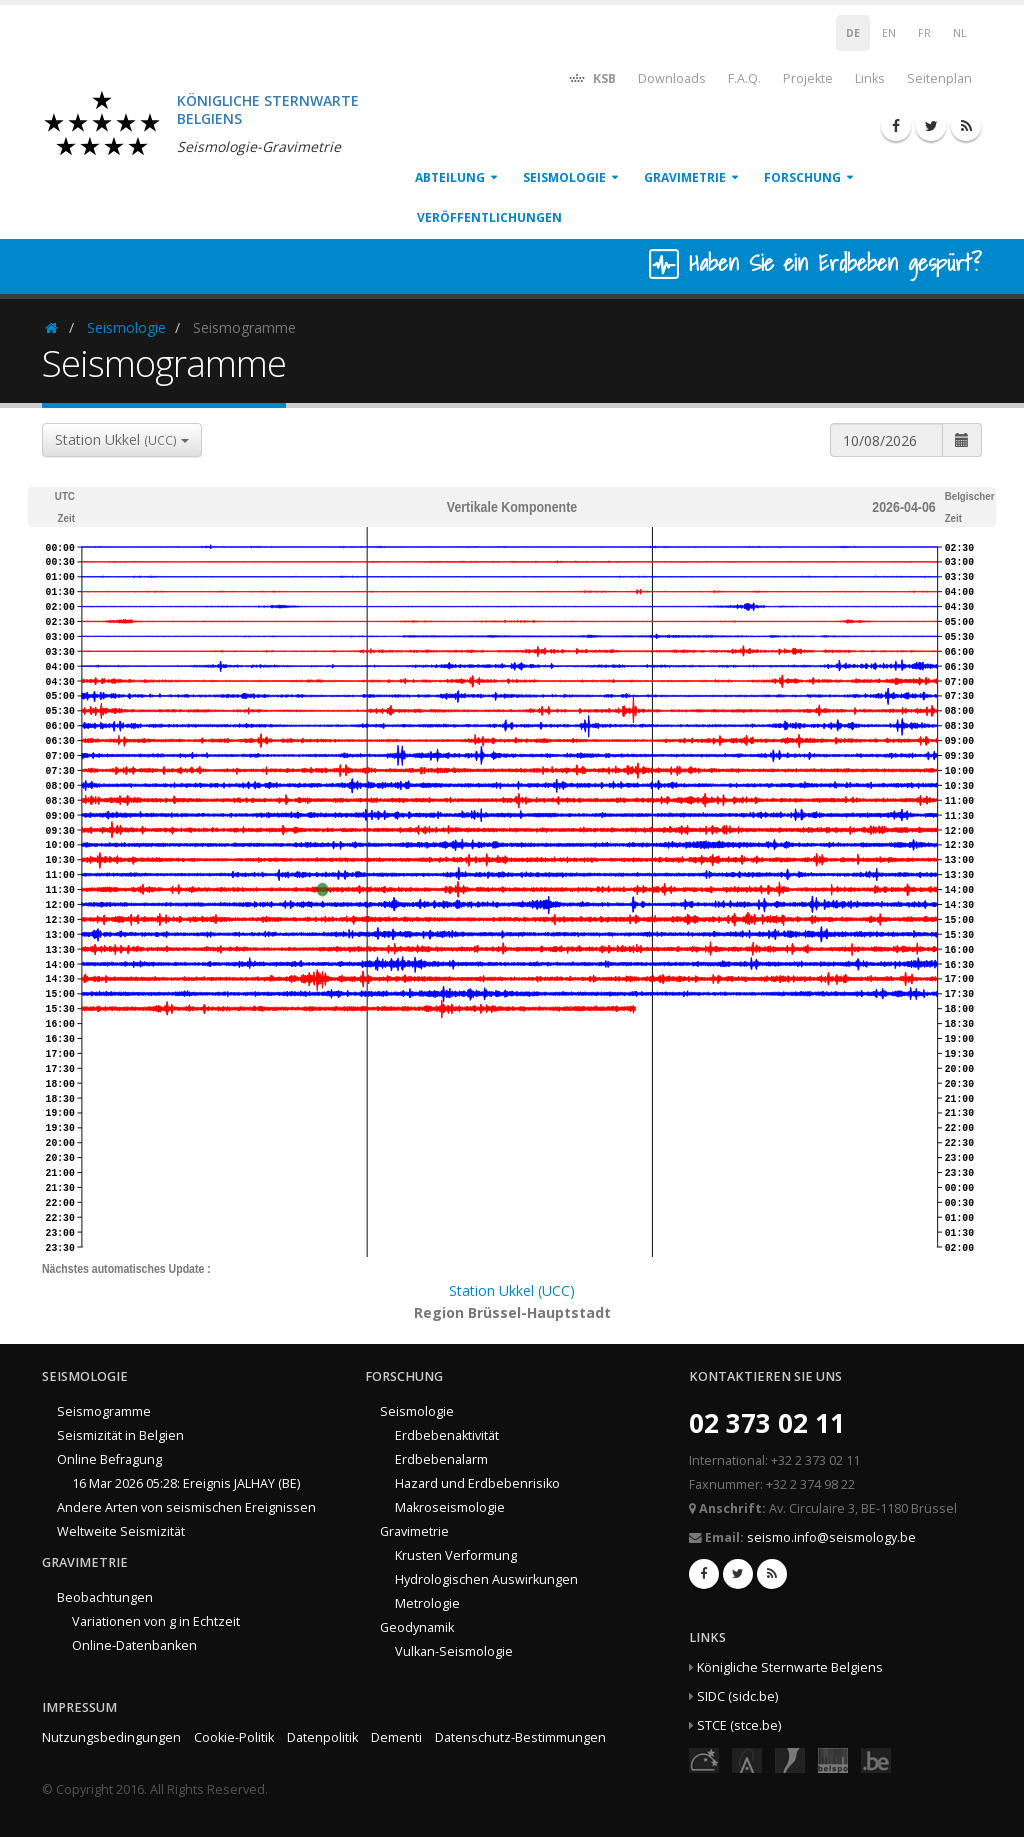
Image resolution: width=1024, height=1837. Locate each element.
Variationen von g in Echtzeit (156, 1621)
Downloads (672, 78)
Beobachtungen (105, 1597)
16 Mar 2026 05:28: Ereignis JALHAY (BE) (186, 1483)
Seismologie (564, 177)
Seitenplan (939, 78)
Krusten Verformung (456, 1555)
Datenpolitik (322, 1737)
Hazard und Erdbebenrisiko (477, 1483)
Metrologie (427, 1603)
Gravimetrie (685, 177)
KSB (591, 77)
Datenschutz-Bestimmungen (520, 1737)
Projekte (808, 78)
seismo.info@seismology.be (831, 1537)
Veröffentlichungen (489, 217)
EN (889, 33)
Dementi (396, 1737)
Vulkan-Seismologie (454, 1651)
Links (870, 78)
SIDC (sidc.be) (737, 1696)
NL (960, 33)
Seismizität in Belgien (120, 1435)
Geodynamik (417, 1627)
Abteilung (450, 177)
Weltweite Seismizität (121, 1531)
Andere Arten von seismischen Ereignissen (186, 1507)
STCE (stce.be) (739, 1725)
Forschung (802, 177)
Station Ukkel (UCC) (512, 1290)
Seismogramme (104, 1411)
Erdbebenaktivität (447, 1435)
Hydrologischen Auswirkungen (486, 1579)
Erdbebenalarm (441, 1459)
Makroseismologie (450, 1507)
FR (924, 33)
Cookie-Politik (234, 1737)
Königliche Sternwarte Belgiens (790, 1667)
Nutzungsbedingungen (111, 1737)
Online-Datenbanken (134, 1645)
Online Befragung (109, 1459)
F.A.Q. (744, 78)
